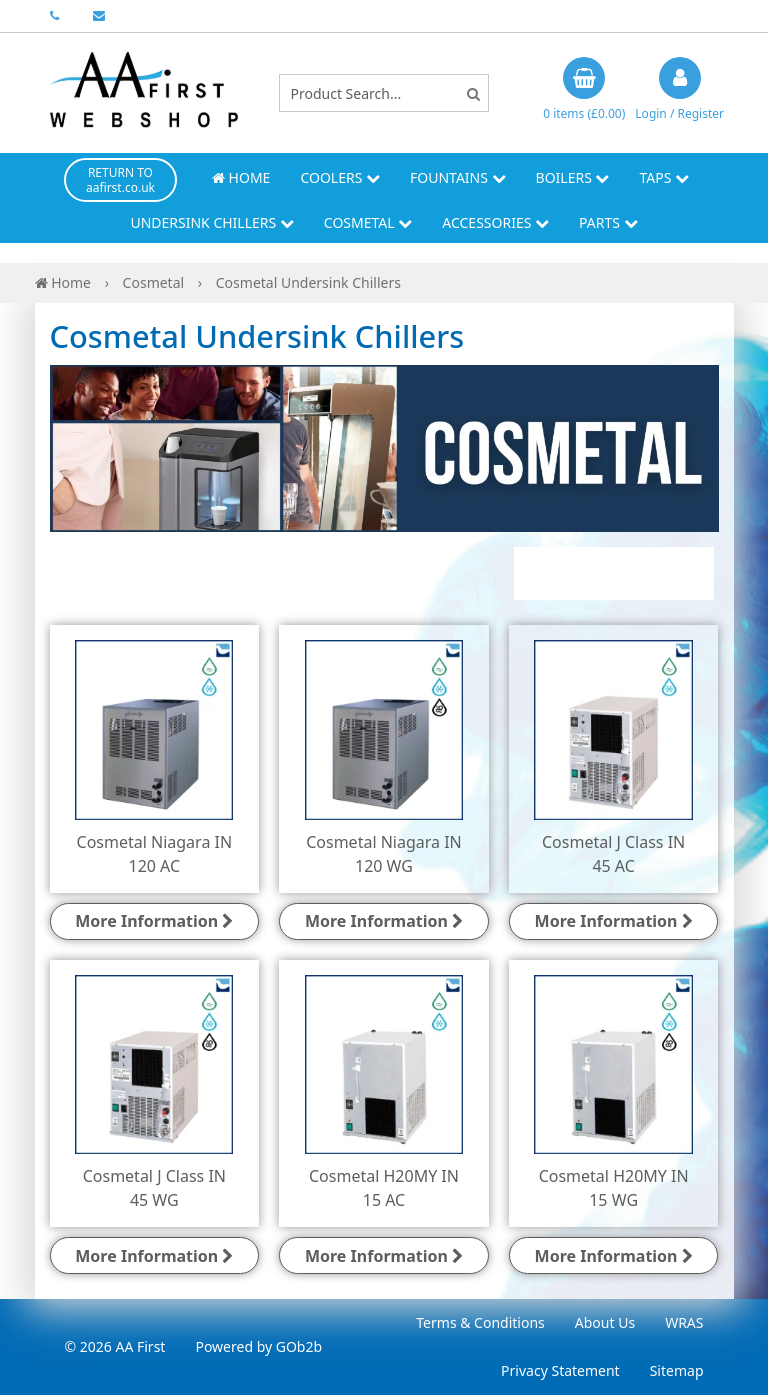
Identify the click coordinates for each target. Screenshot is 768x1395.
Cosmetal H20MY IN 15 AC (384, 1188)
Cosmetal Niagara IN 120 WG (384, 854)
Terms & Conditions (480, 1322)
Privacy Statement (560, 1370)
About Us (605, 1322)
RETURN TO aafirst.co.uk (120, 180)
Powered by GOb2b (258, 1346)
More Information (154, 921)
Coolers (340, 177)
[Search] (473, 93)
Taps (664, 177)
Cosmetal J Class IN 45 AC (613, 854)
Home (241, 177)
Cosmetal (368, 222)
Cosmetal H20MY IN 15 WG (614, 1188)
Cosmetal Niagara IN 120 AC (155, 854)
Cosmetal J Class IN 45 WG (154, 1188)
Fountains (458, 177)
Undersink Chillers (211, 222)
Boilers (573, 177)
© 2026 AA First (115, 1346)
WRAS (684, 1322)
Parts (608, 222)
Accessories (495, 222)
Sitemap (677, 1370)
